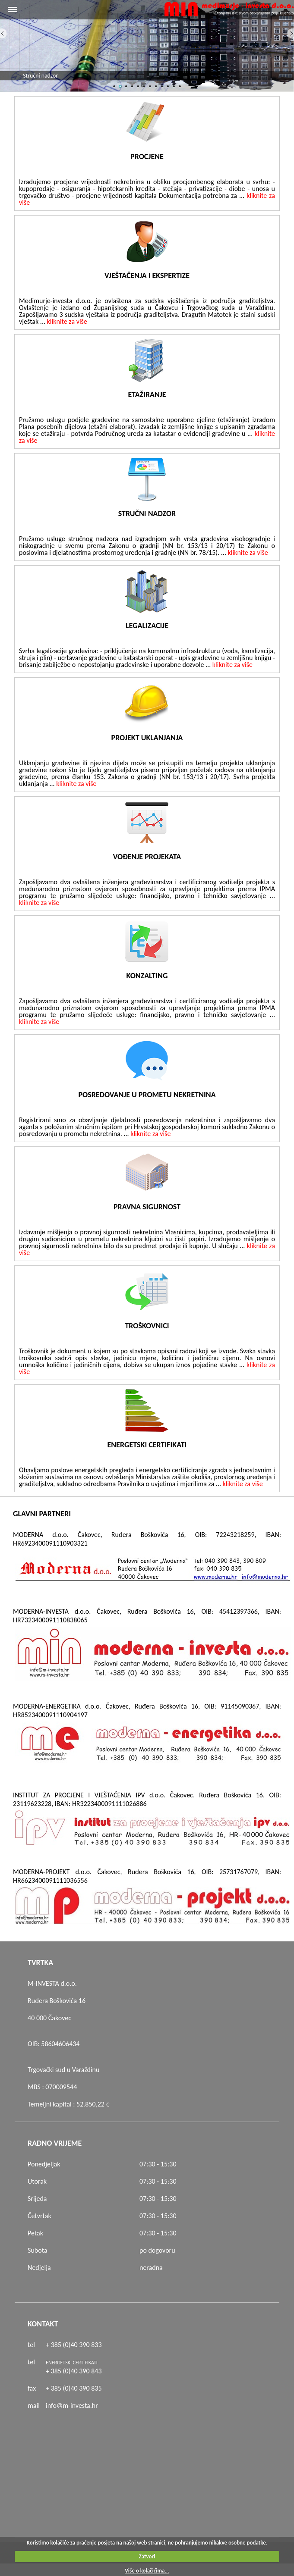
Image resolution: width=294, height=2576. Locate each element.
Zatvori (147, 2556)
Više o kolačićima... (147, 2570)
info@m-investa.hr (72, 2405)
